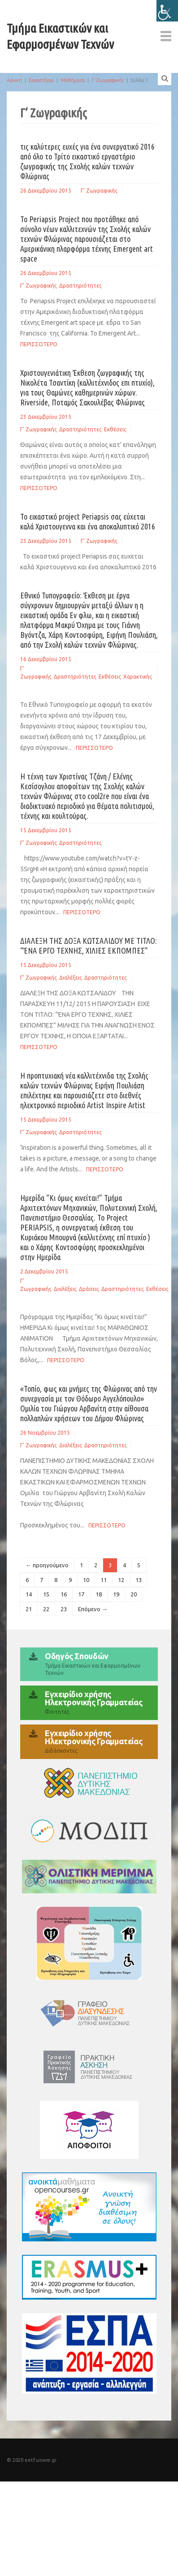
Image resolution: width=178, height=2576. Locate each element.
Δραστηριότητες (80, 285)
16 (64, 1594)
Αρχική (14, 80)
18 (99, 1594)
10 (86, 1580)
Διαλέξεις (70, 978)
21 (29, 1609)
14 (29, 1594)
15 (46, 1594)
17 (81, 1594)
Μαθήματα (73, 80)
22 (46, 1609)
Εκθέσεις (115, 429)
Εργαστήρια (41, 80)
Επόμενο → (93, 1609)
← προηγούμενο (47, 1565)
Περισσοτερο (38, 344)
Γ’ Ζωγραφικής (107, 80)
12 (121, 1580)
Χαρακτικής (137, 676)
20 (133, 1594)
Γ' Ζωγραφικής (99, 191)
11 (103, 1580)
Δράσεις (89, 1289)
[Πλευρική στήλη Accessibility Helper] (167, 11)
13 (138, 1580)
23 (64, 1609)
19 (116, 1594)
